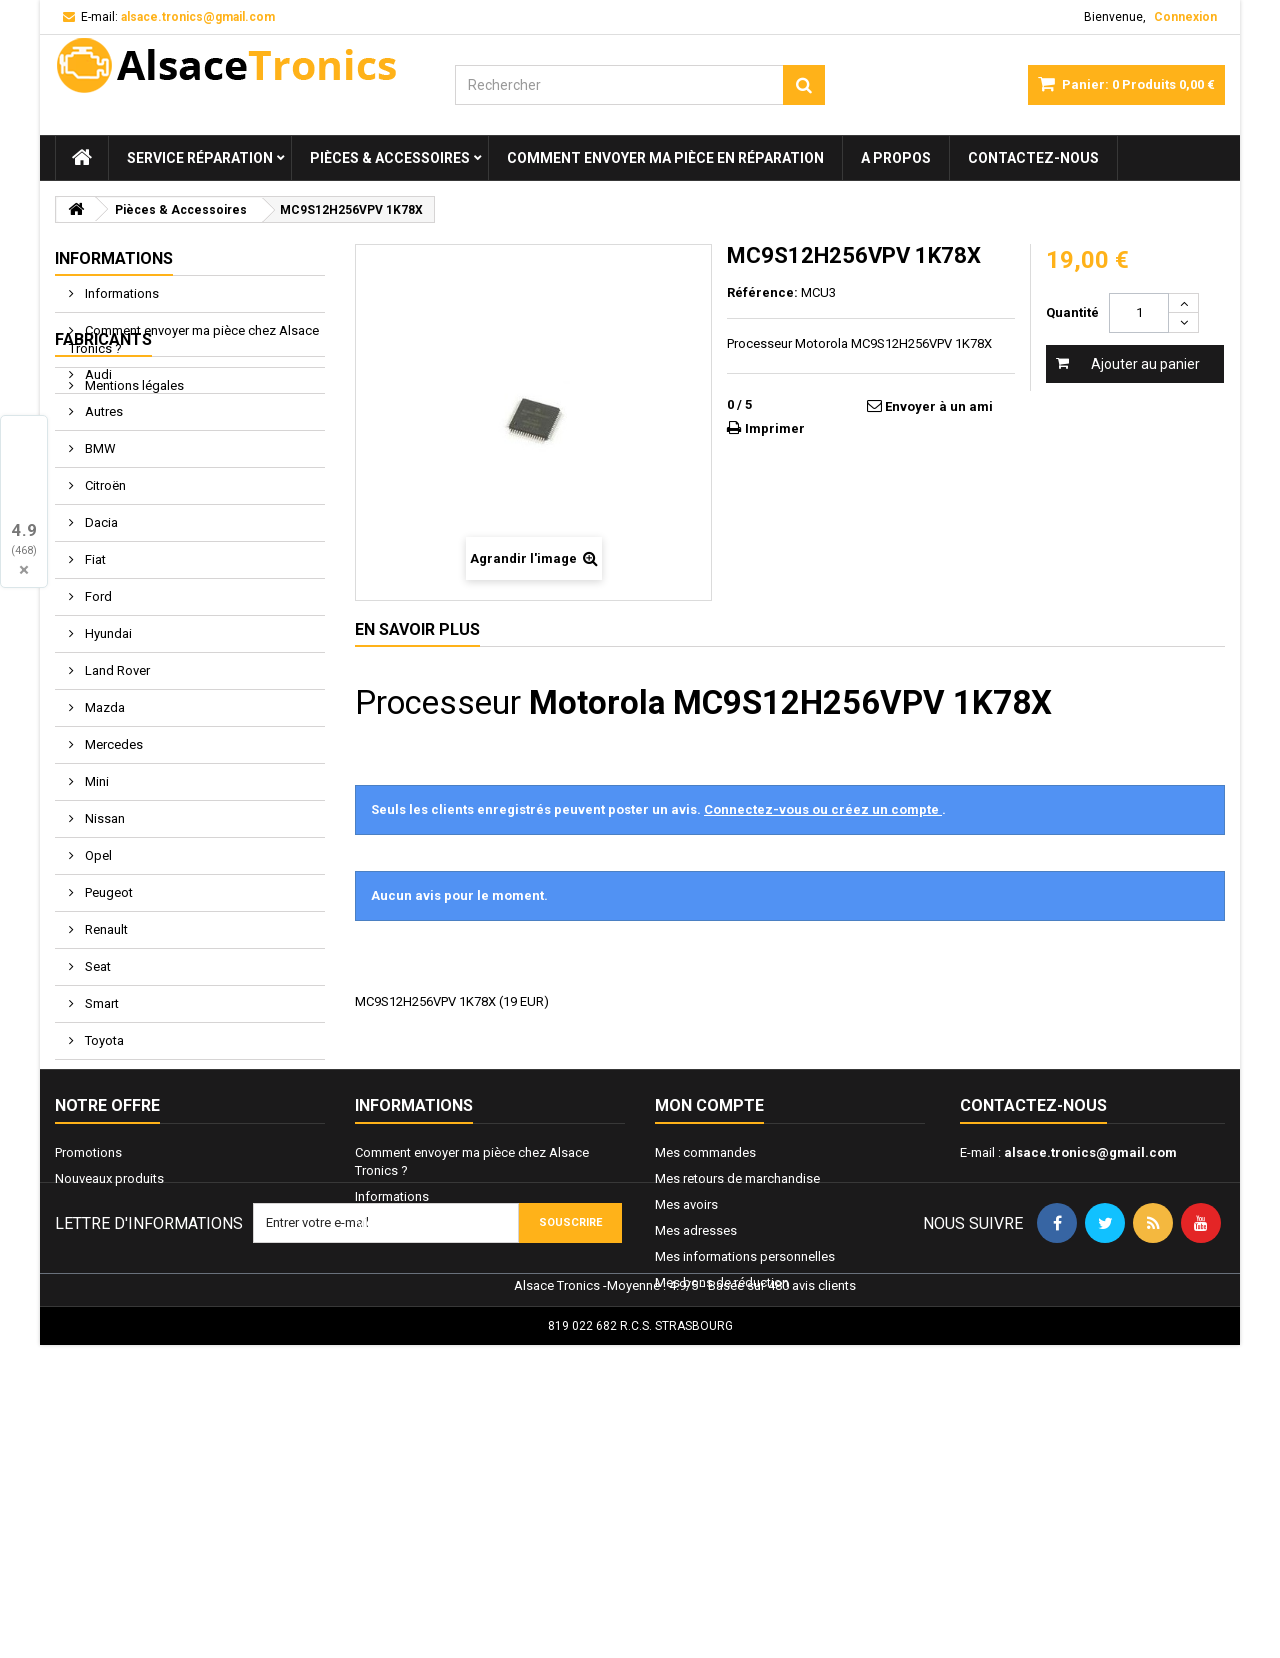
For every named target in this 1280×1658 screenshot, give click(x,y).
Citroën (104, 584)
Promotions (88, 1338)
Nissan (103, 917)
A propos (896, 158)
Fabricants (103, 438)
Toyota (103, 1139)
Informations (114, 258)
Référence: (762, 292)
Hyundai (107, 732)
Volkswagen (119, 1176)
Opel (97, 954)
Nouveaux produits (109, 1364)
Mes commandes (705, 1338)
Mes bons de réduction (722, 1468)
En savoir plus (417, 629)
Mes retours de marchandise (737, 1364)
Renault (105, 1028)
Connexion (1185, 17)
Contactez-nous (1033, 158)
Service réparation (200, 158)
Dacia (100, 621)
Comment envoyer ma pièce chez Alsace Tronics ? (194, 339)
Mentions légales (133, 385)
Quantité (1072, 312)
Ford (97, 695)
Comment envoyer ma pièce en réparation (665, 158)
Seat (96, 1065)
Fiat (94, 658)
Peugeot (107, 991)
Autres (102, 510)
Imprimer (775, 428)
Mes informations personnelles (745, 1442)
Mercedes (112, 843)
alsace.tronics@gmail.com (1090, 1338)
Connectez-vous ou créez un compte (823, 809)
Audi (97, 473)
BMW (99, 547)
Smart (100, 1102)
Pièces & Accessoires (390, 158)
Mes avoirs (686, 1390)
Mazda (103, 806)
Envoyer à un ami (939, 406)
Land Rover (116, 769)
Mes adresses (696, 1416)
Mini (95, 880)
